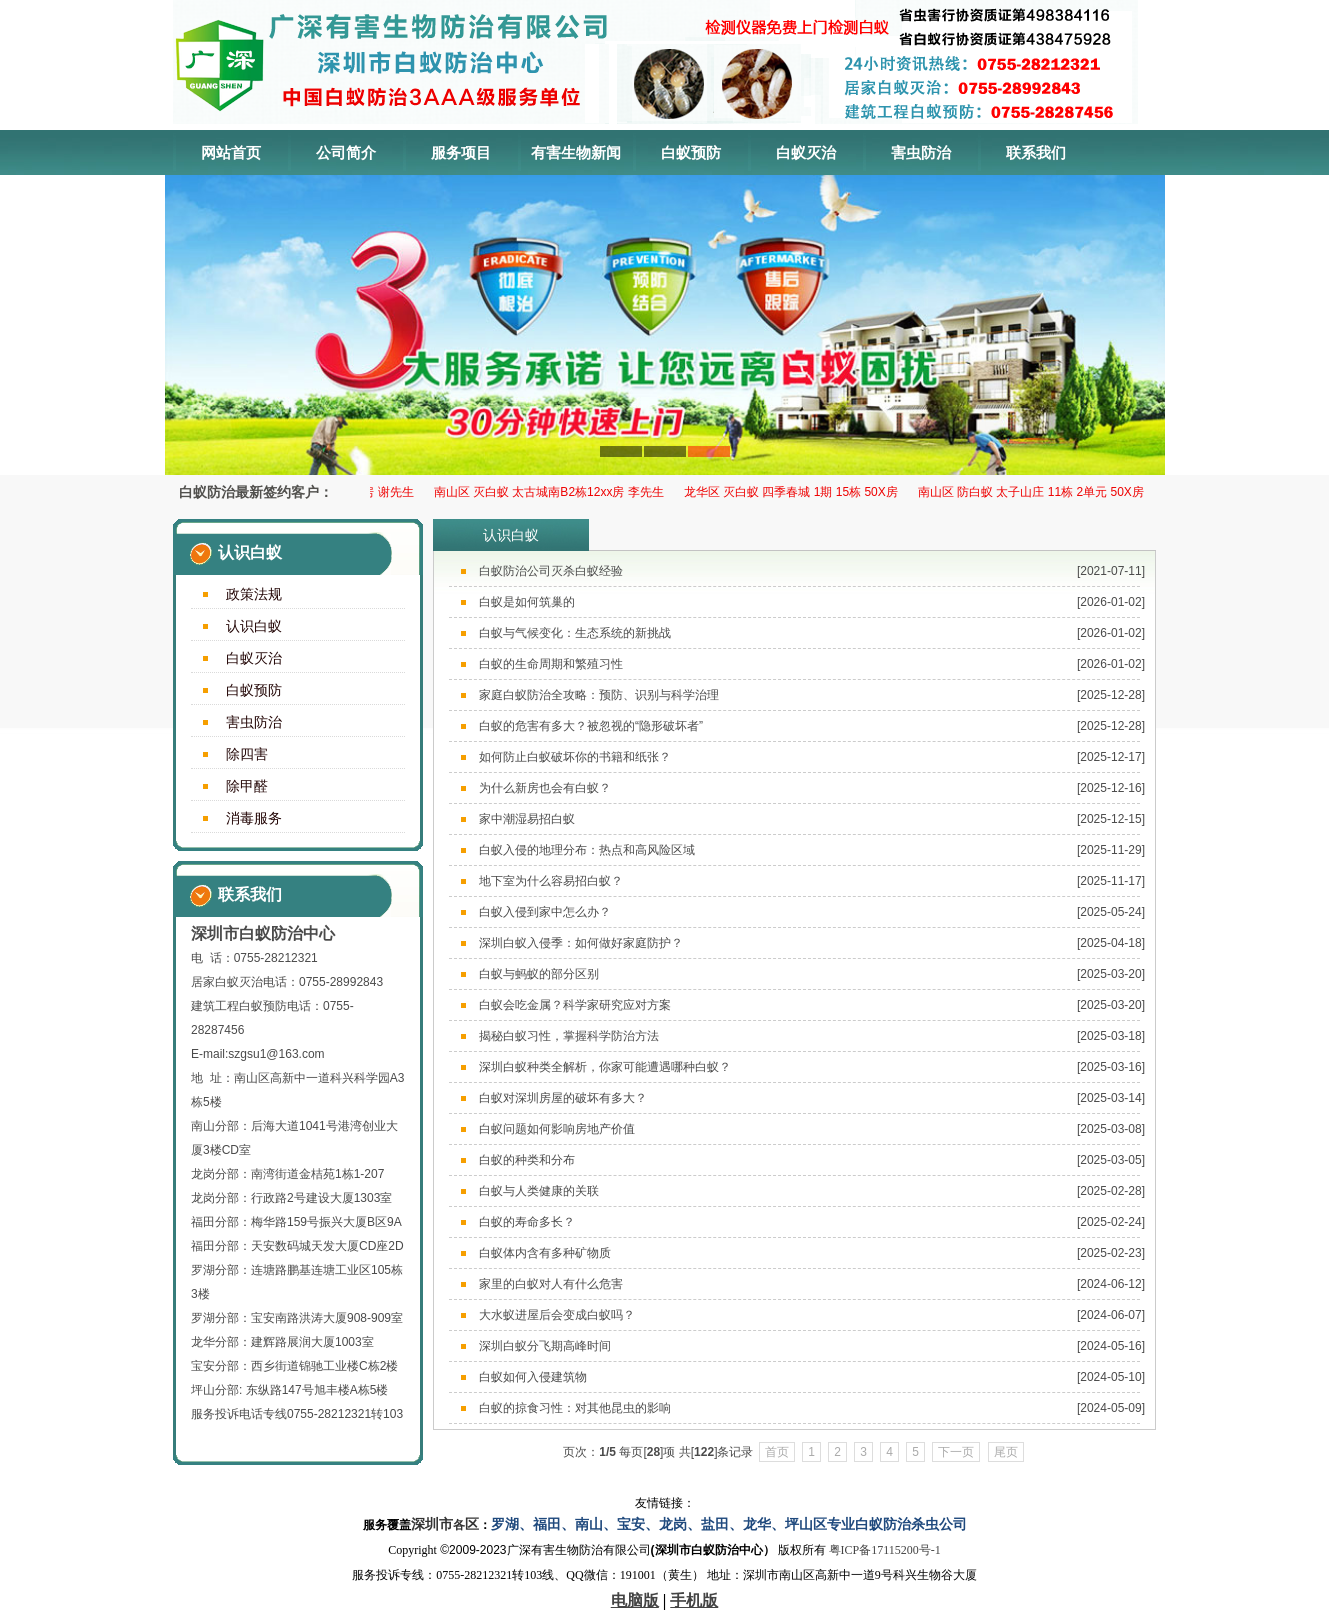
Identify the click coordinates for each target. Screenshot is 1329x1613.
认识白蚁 (254, 626)
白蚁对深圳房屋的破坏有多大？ (563, 1098)
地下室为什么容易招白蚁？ (551, 881)
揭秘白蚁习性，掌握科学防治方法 (569, 1036)
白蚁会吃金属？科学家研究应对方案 (575, 1005)
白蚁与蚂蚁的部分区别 (539, 974)
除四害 (247, 754)
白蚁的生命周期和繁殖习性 (551, 664)
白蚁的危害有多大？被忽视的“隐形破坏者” (591, 726)
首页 (777, 1452)
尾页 (1006, 1452)
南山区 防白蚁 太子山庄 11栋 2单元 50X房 (1036, 492)
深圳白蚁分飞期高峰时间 (545, 1346)
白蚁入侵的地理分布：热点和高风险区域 (587, 850)
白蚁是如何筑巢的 (527, 602)
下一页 (956, 1452)
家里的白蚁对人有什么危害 (551, 1284)
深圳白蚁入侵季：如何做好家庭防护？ (581, 943)
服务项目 (461, 152)
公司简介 (346, 152)
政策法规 (254, 594)
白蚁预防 (691, 152)
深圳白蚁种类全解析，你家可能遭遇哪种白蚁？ (605, 1067)
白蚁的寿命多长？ (527, 1222)
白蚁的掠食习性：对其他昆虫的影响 (575, 1408)
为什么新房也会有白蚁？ (545, 788)
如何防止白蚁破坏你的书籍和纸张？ (575, 757)
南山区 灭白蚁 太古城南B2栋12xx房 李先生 (554, 492)
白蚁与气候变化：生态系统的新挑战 (575, 633)
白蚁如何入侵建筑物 (533, 1377)
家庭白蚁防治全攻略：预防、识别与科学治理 (599, 695)
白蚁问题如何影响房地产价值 (557, 1129)
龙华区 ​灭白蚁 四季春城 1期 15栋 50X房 (796, 492)
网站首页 (231, 152)
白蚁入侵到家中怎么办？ (545, 912)
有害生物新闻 (576, 152)
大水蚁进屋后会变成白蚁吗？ (557, 1315)
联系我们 (1036, 152)
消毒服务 (254, 818)
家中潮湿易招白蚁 (527, 819)
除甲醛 (247, 786)
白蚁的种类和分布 (527, 1160)
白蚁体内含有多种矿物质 (545, 1253)
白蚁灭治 (806, 152)
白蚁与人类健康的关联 (539, 1191)
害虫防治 (921, 152)
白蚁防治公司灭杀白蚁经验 (551, 571)
